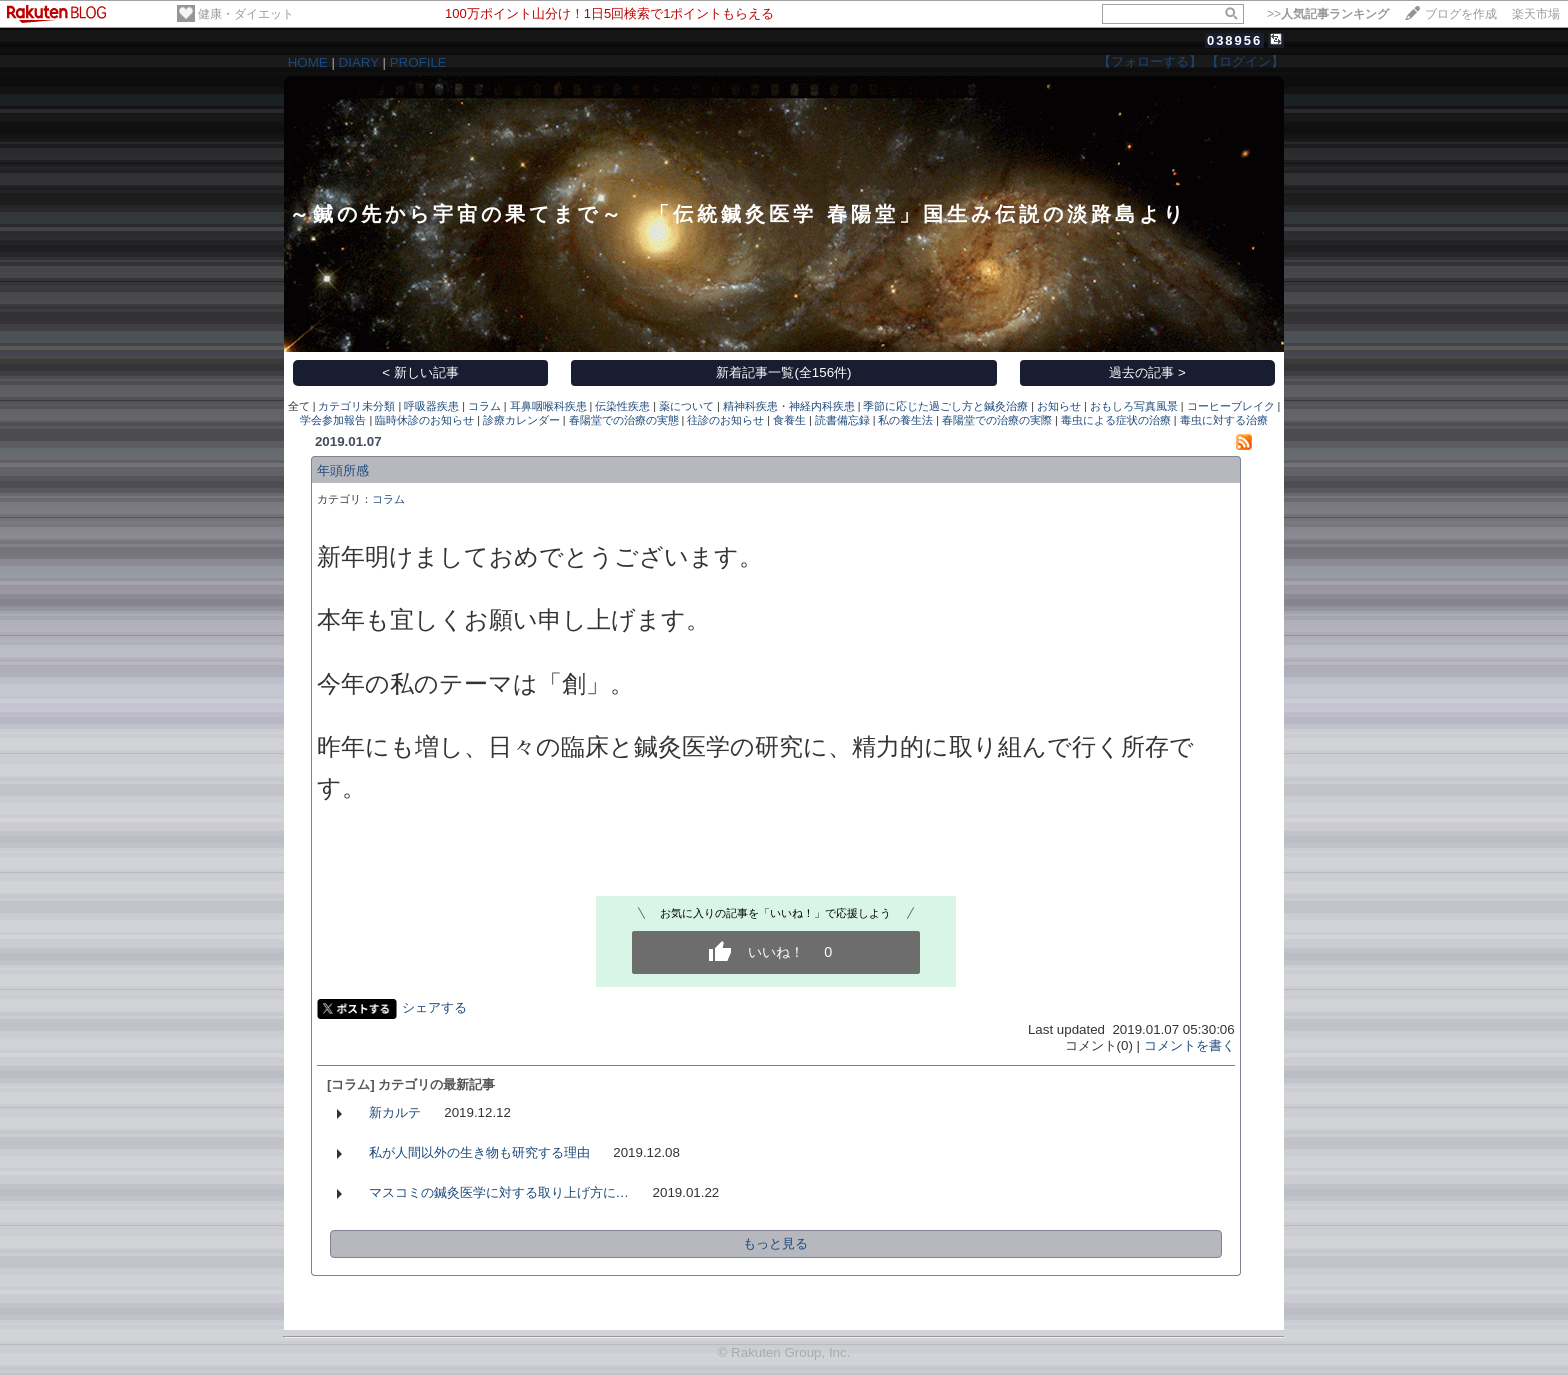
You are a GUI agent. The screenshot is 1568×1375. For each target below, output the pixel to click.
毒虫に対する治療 (1224, 420)
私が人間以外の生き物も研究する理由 (479, 1152)
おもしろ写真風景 (1134, 406)
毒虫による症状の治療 (1116, 420)
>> (1328, 14)
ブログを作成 (1461, 14)
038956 (1234, 40)
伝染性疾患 (622, 406)
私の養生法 (905, 420)
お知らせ (1059, 406)
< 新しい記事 (420, 372)
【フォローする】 (1150, 61)
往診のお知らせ (725, 420)
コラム (484, 406)
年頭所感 (343, 470)
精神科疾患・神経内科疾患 (789, 406)
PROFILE (418, 62)
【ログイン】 (1245, 61)
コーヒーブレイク (1231, 406)
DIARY (359, 62)
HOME (308, 62)
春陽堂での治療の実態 (624, 420)
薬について (686, 406)
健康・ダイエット (246, 14)
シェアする (434, 1007)
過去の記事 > (1147, 372)
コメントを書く (1189, 1045)
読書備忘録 (842, 420)
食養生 (789, 420)
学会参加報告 (333, 420)
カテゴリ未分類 (356, 406)
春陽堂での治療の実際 (997, 420)
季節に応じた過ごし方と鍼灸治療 (945, 406)
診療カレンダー (521, 420)
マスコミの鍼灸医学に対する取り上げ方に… (499, 1192)
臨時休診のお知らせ (424, 420)
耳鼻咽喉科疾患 (548, 406)
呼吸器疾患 (431, 406)
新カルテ (395, 1112)
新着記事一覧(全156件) (783, 372)
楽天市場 (1536, 14)
